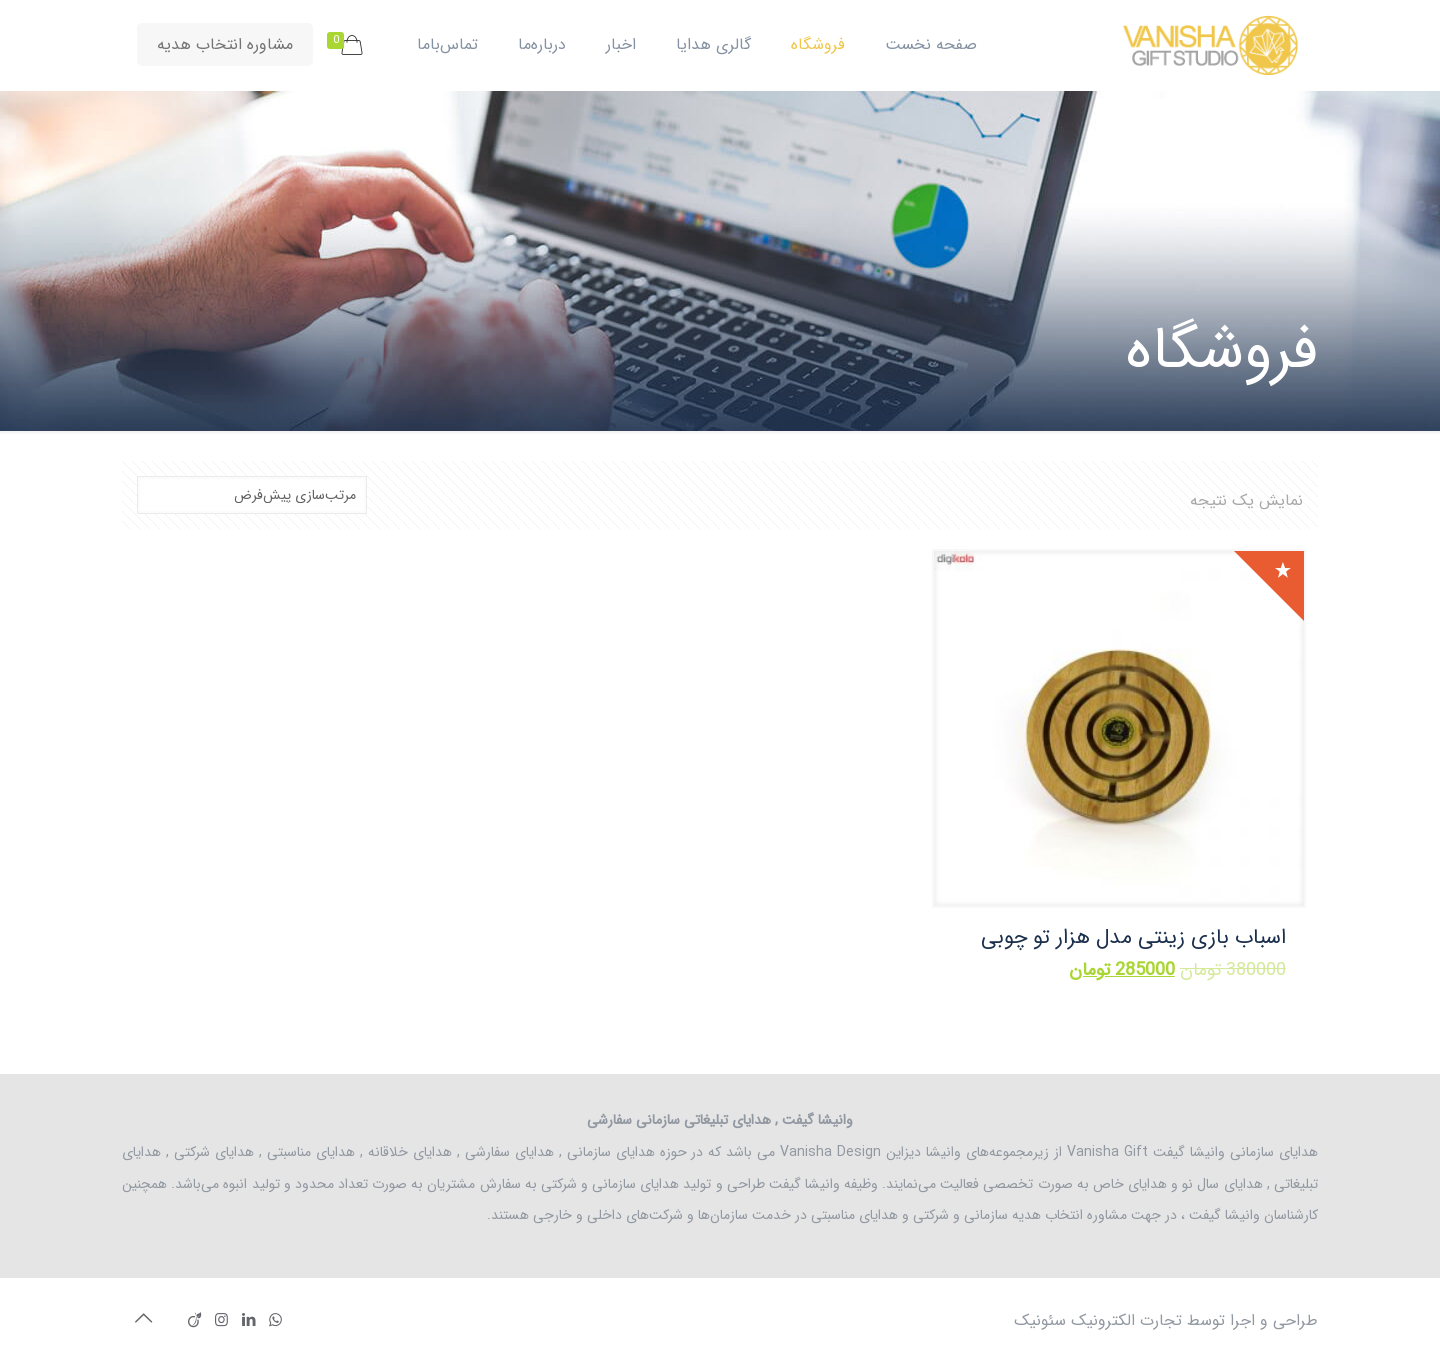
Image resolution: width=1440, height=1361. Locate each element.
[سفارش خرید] (252, 495)
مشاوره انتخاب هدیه (225, 44)
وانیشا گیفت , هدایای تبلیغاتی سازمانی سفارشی (720, 1120)
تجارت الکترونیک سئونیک (1098, 1320)
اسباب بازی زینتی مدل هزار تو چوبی (1133, 937)
